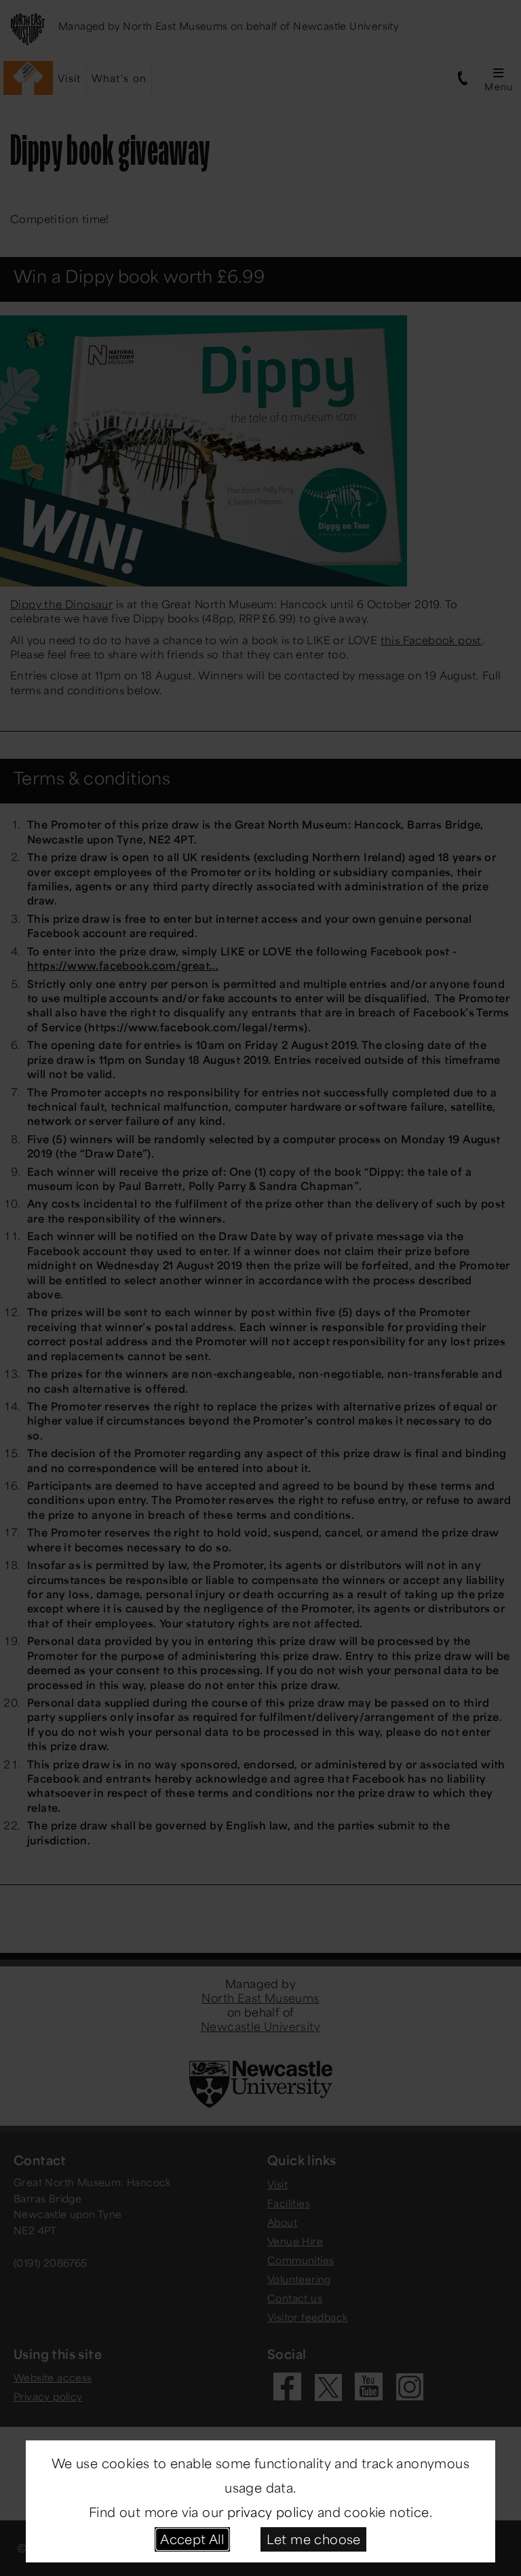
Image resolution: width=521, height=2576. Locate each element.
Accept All (192, 2539)
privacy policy (270, 2511)
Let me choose (314, 2539)
